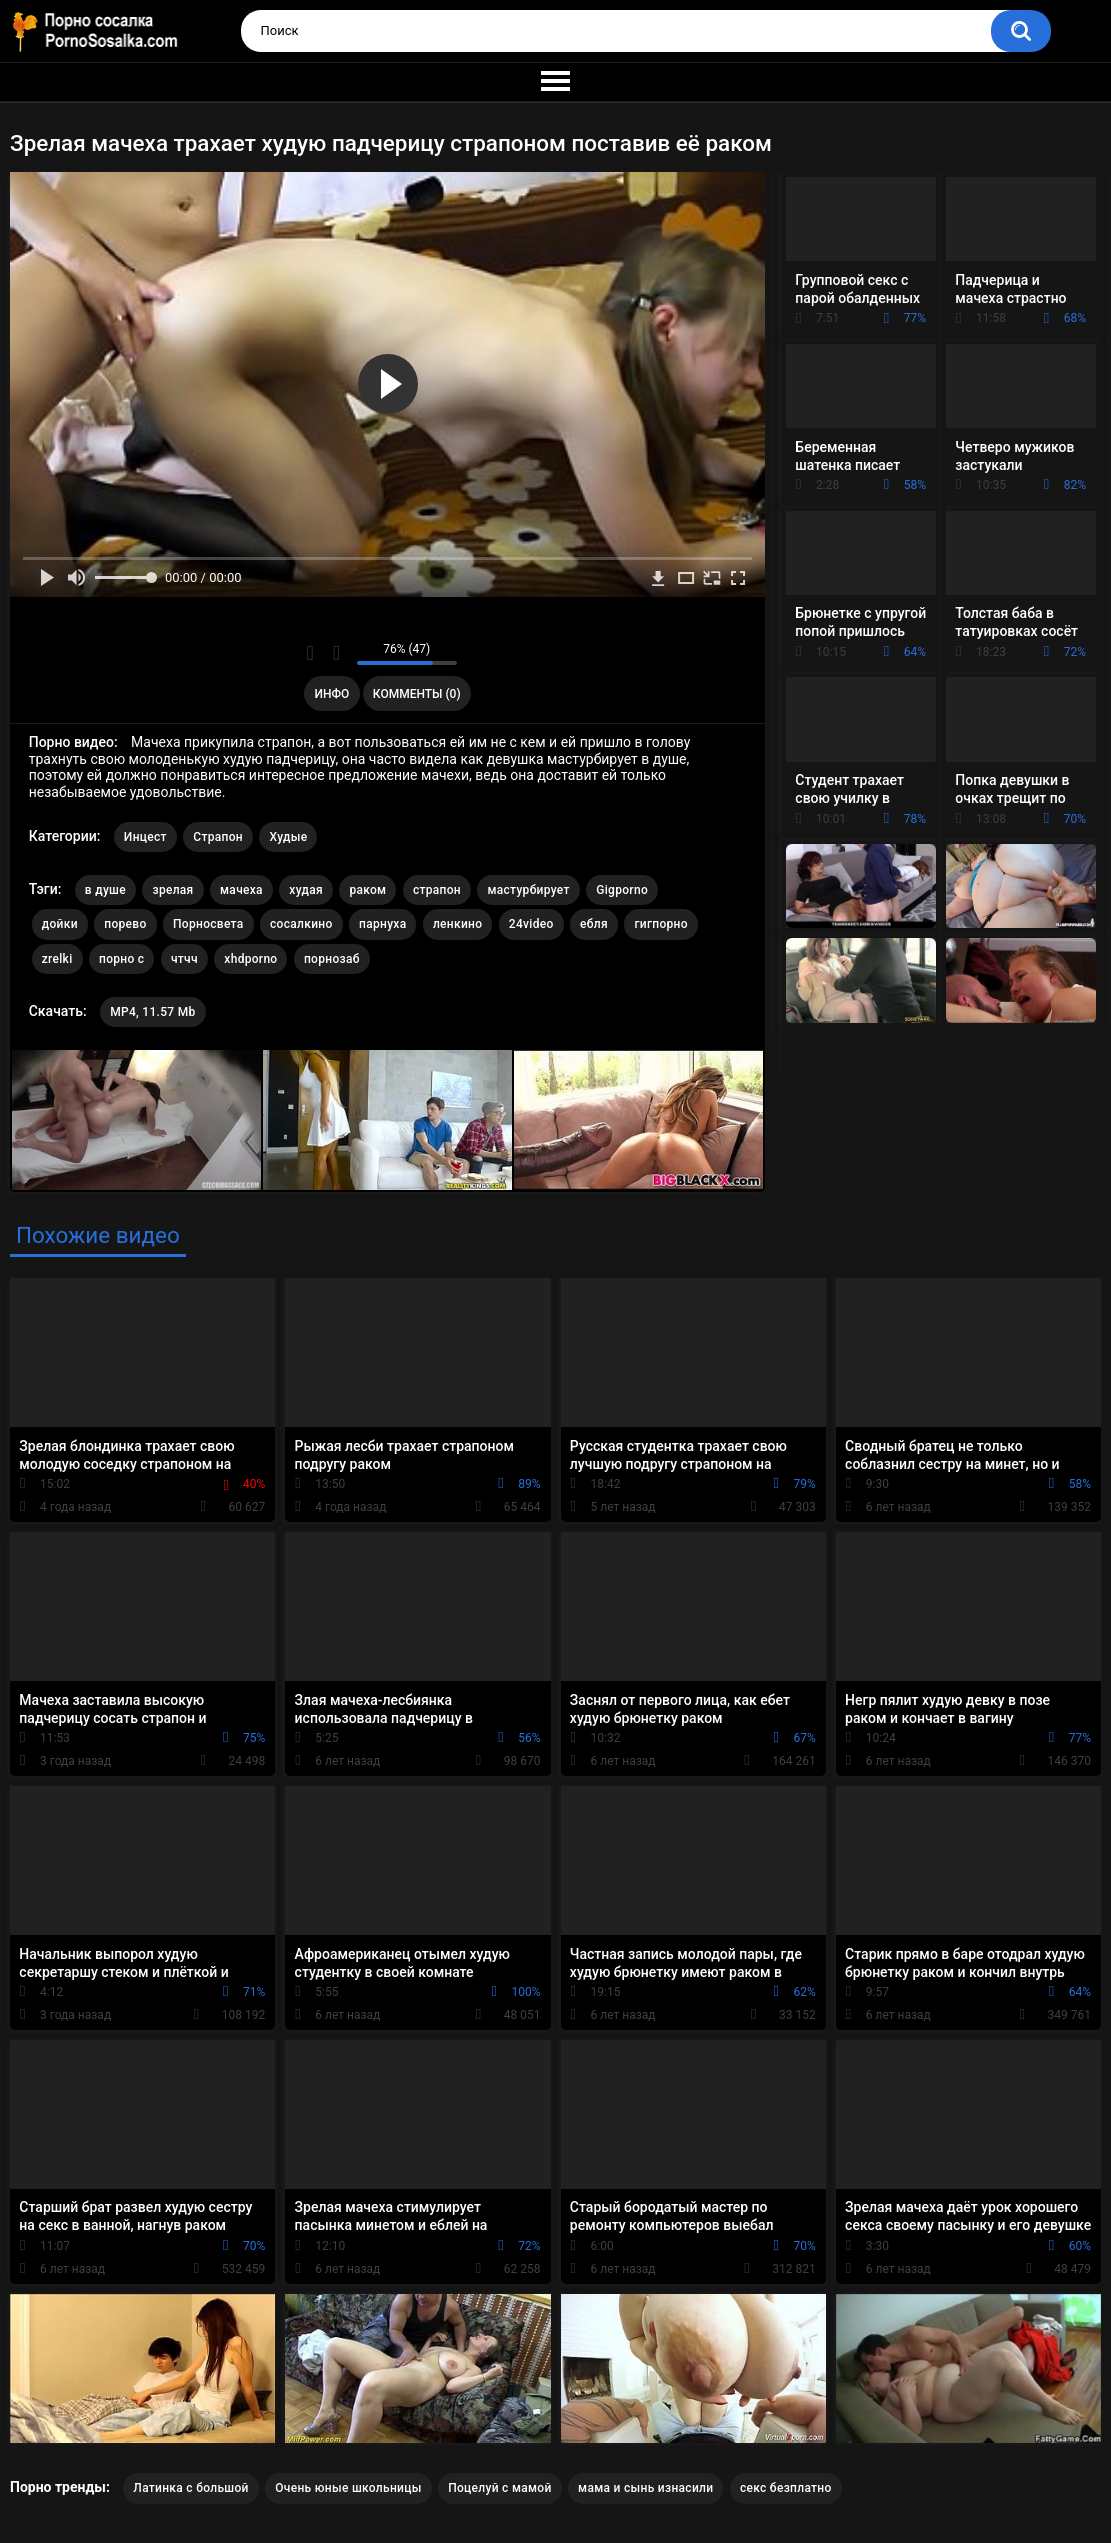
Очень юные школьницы (348, 2488)
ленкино (457, 924)
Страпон (218, 837)
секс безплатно (786, 2488)
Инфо (331, 694)
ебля (594, 924)
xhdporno (250, 959)
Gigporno (622, 890)
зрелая (172, 890)
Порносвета (208, 924)
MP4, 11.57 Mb (152, 1012)
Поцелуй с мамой (499, 2488)
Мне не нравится (336, 653)
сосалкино (301, 924)
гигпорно (660, 924)
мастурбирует (528, 890)
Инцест (145, 837)
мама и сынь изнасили (645, 2488)
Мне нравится (310, 653)
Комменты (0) (417, 694)
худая (306, 890)
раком (367, 890)
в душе (105, 890)
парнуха (382, 924)
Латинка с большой (190, 2488)
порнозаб (332, 959)
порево (125, 924)
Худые (288, 837)
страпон (437, 890)
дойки (60, 924)
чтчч (184, 959)
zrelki (57, 959)
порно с (121, 959)
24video (531, 924)
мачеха (241, 890)
